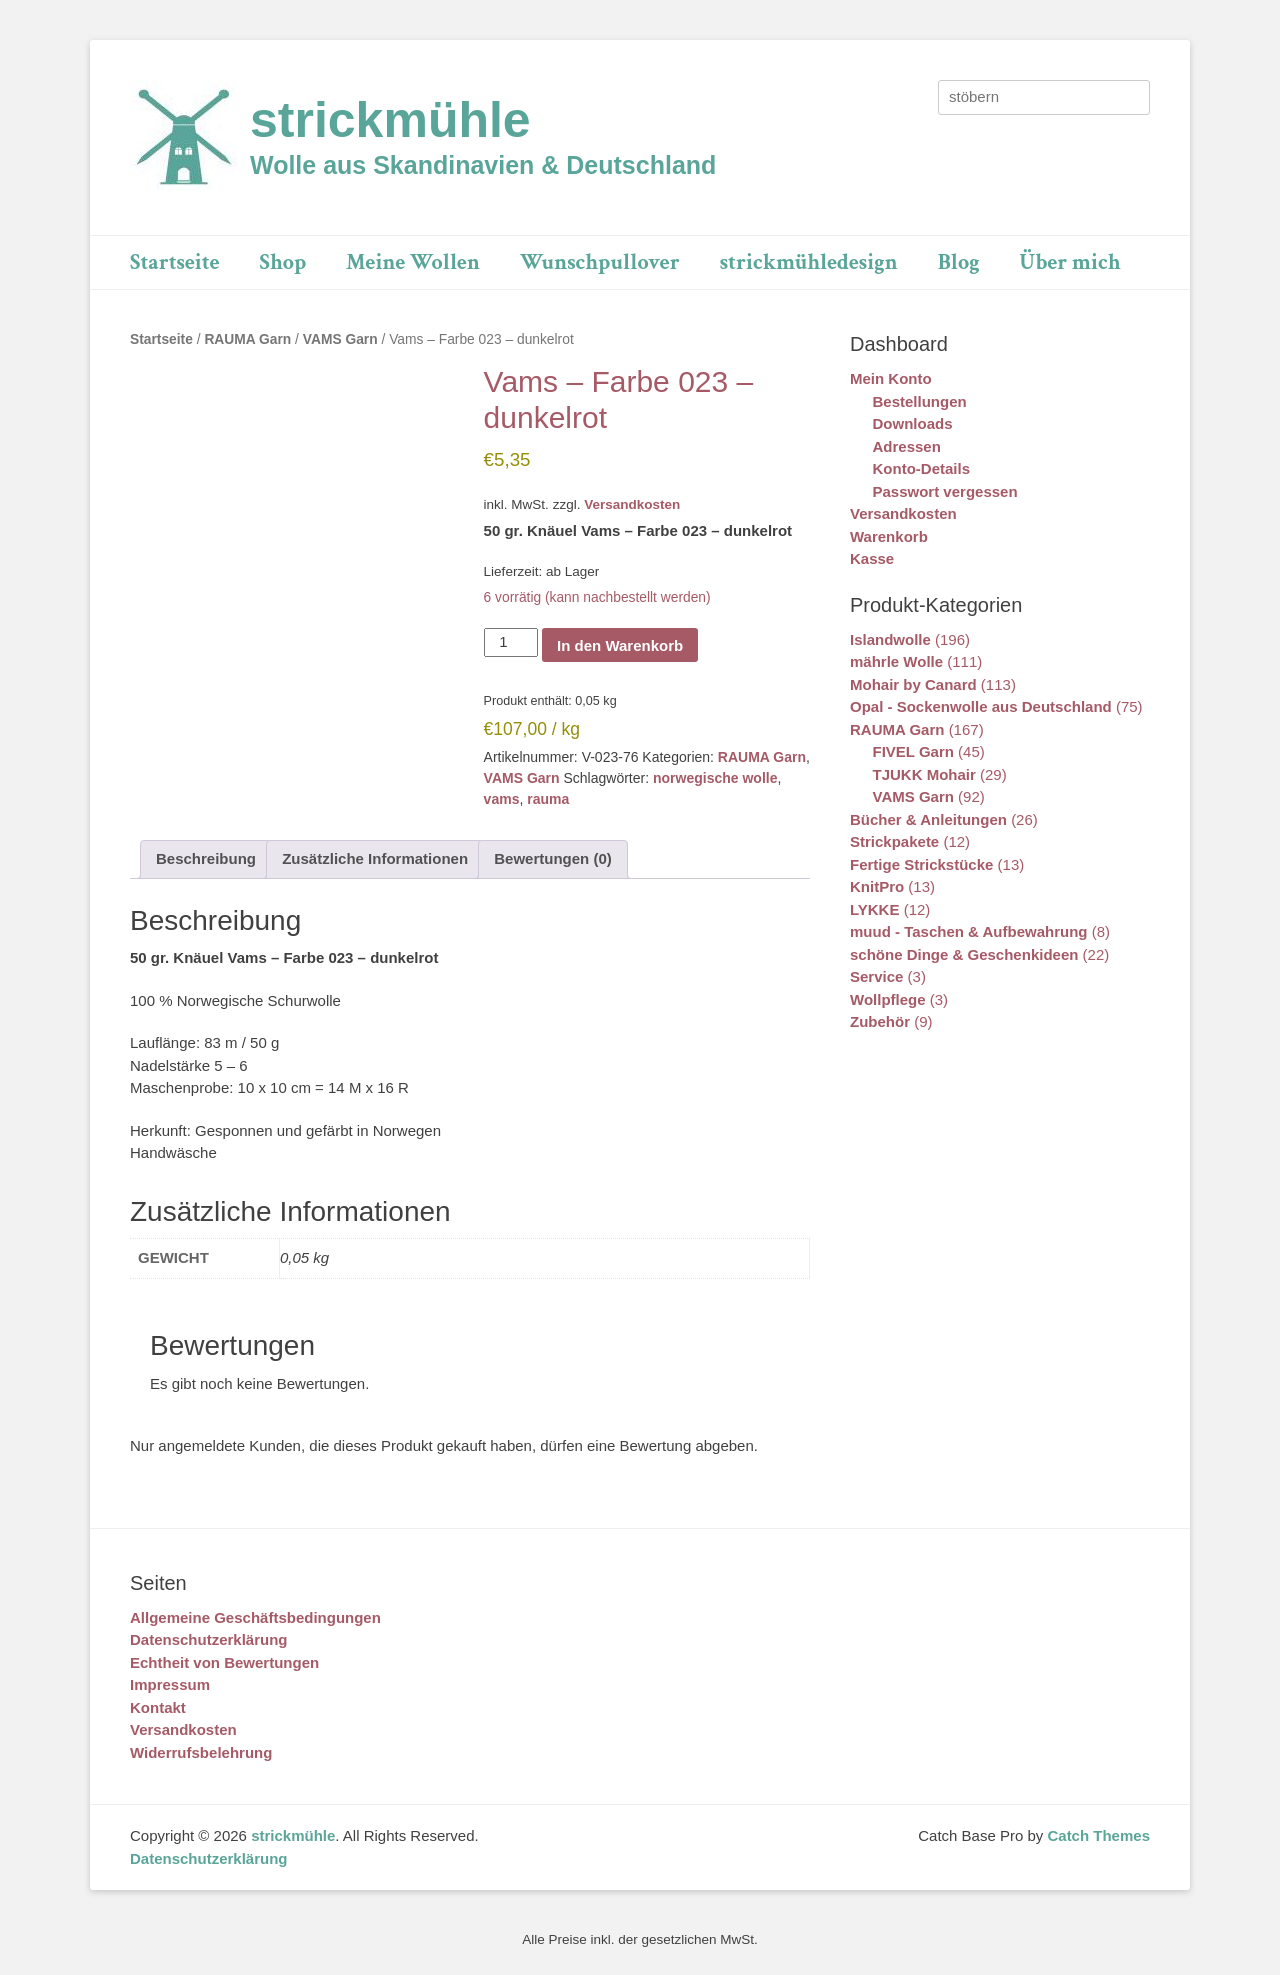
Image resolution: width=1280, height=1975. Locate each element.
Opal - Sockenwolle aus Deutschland (981, 706)
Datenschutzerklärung (209, 1639)
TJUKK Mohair (924, 774)
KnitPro (877, 886)
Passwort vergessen (945, 491)
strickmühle (390, 120)
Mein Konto (891, 378)
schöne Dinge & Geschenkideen (964, 954)
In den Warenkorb (620, 645)
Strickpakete (894, 841)
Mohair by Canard (913, 684)
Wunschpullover (600, 262)
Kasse (872, 558)
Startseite (175, 262)
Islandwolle (890, 639)
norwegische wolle (715, 778)
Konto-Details (922, 468)
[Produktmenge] (511, 642)
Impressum (170, 1684)
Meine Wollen (413, 262)
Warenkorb (889, 536)
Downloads (913, 423)
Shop (283, 262)
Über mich (1070, 262)
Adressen (907, 446)
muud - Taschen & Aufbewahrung (969, 931)
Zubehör (880, 1021)
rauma (548, 799)
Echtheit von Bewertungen (224, 1662)
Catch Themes (1098, 1835)
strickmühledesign (809, 262)
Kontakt (158, 1707)
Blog (959, 262)
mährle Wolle (896, 661)
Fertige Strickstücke (921, 864)
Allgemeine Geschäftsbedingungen (255, 1617)
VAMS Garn (340, 339)
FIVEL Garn (913, 751)
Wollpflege (888, 999)
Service (876, 976)
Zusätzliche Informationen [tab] (375, 858)
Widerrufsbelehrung (201, 1752)
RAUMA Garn (247, 339)
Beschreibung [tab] (206, 858)
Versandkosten (632, 504)
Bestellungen (920, 401)
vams (502, 799)
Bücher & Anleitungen (928, 819)
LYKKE (874, 909)
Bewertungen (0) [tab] (553, 858)
